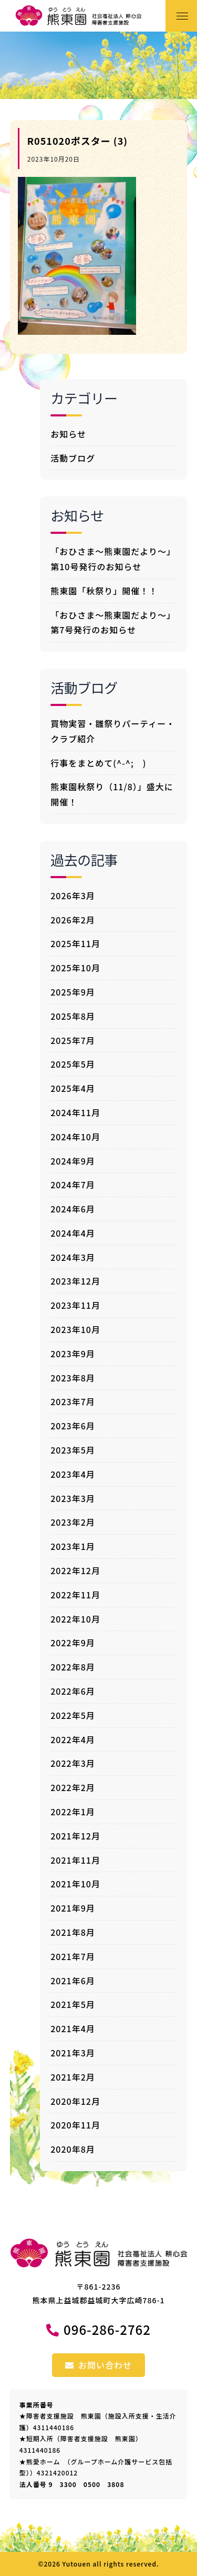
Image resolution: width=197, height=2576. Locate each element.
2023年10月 (75, 1329)
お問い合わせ (98, 2365)
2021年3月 (72, 2052)
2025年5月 (72, 1064)
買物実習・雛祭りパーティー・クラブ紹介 (112, 731)
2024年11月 (75, 1112)
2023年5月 (72, 1450)
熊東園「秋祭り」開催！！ (104, 590)
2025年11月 (75, 943)
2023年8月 (72, 1377)
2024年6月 (72, 1208)
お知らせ (68, 433)
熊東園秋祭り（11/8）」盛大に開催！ (111, 794)
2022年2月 (72, 1787)
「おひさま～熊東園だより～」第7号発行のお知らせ (112, 622)
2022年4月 (72, 1739)
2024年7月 (72, 1184)
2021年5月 (72, 2004)
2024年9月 (72, 1161)
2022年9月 (72, 1642)
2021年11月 (75, 1860)
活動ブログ (72, 458)
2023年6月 (72, 1425)
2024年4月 (72, 1233)
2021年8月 (72, 1932)
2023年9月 (72, 1353)
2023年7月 (72, 1401)
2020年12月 (75, 2101)
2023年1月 (72, 1546)
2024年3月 (72, 1257)
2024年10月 (75, 1136)
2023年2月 (72, 1522)
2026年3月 (72, 895)
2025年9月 (72, 992)
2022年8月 (72, 1666)
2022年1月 (72, 1811)
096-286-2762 (107, 2329)
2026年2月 (72, 919)
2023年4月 (72, 1474)
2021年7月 (72, 1956)
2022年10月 (75, 1619)
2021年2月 (72, 2077)
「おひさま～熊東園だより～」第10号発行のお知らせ (112, 559)
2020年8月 (72, 2149)
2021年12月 (75, 1835)
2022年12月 (75, 1570)
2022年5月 (72, 1715)
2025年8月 (72, 1016)
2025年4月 (72, 1088)
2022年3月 (72, 1763)
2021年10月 (75, 1883)
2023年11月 (75, 1305)
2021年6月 (72, 1980)
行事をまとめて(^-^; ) (98, 763)
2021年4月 (72, 2028)
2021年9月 (72, 1908)
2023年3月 (72, 1498)
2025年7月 (72, 1040)
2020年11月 (75, 2125)
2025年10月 (75, 967)
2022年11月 (75, 1594)
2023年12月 (75, 1281)
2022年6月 (72, 1691)
